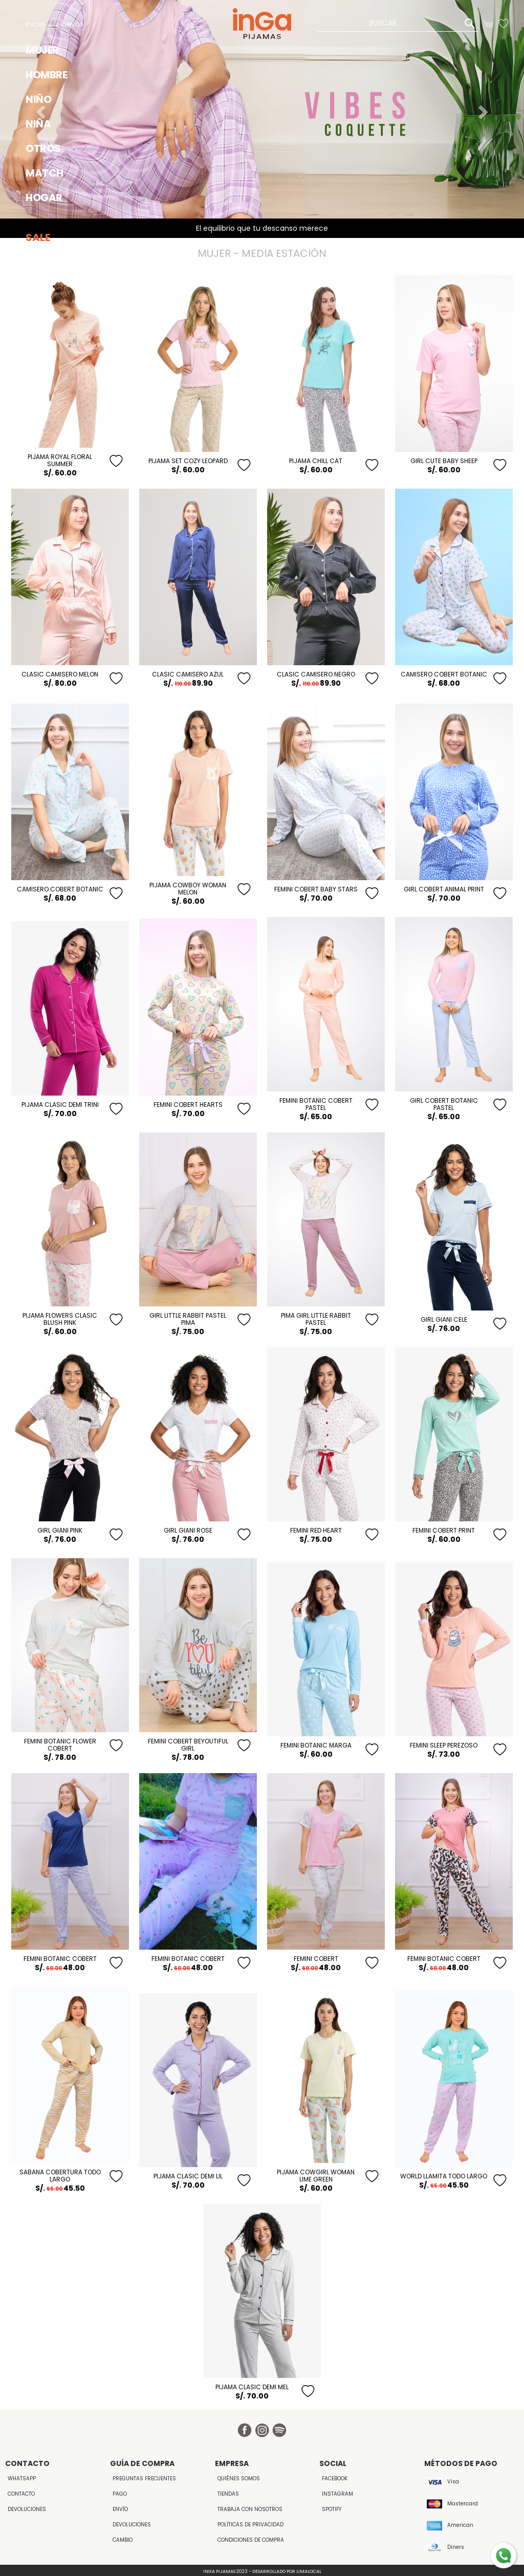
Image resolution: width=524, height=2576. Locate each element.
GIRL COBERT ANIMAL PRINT (444, 889)
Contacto (21, 2494)
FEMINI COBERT (316, 1958)
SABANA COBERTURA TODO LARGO (60, 2176)
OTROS (43, 148)
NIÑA (38, 124)
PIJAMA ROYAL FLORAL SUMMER (60, 460)
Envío (120, 2509)
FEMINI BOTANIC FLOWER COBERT (60, 1745)
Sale (38, 237)
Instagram (337, 2494)
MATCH (44, 173)
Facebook (334, 2478)
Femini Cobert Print (443, 1530)
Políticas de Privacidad (250, 2524)
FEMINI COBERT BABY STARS (316, 889)
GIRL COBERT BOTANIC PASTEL (444, 1104)
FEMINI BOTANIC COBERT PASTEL (316, 1104)
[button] (484, 109)
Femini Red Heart (316, 1530)
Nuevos (70, 24)
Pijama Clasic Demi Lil (188, 2176)
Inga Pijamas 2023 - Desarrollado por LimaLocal (262, 2571)
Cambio (123, 2540)
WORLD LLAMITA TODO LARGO (443, 2176)
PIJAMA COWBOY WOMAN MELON (187, 889)
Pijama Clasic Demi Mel (252, 2387)
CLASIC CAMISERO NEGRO (316, 674)
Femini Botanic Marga (316, 1745)
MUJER (42, 50)
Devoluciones (27, 2509)
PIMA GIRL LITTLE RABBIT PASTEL (316, 1319)
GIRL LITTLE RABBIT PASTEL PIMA (187, 1319)
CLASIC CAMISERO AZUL (188, 674)
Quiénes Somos (238, 2478)
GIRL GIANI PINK (59, 1530)
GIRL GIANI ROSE (188, 1530)
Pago (120, 2494)
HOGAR (44, 197)
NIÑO (38, 99)
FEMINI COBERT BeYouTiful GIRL (188, 1745)
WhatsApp (22, 2478)
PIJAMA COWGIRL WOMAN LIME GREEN (316, 2176)
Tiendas (228, 2494)
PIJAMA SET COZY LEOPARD (188, 460)
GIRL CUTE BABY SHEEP (443, 460)
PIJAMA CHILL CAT (315, 460)
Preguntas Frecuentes (144, 2478)
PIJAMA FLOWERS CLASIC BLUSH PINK (60, 1319)
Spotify (331, 2509)
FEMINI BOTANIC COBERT (60, 1958)
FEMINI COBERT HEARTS (188, 1104)
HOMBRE (46, 75)
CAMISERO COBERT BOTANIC (444, 674)
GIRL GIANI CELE (444, 1319)
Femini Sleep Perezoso (443, 1745)
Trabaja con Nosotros (249, 2509)
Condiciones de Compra (250, 2540)
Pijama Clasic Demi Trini (60, 1104)
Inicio (35, 24)
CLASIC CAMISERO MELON (59, 674)
